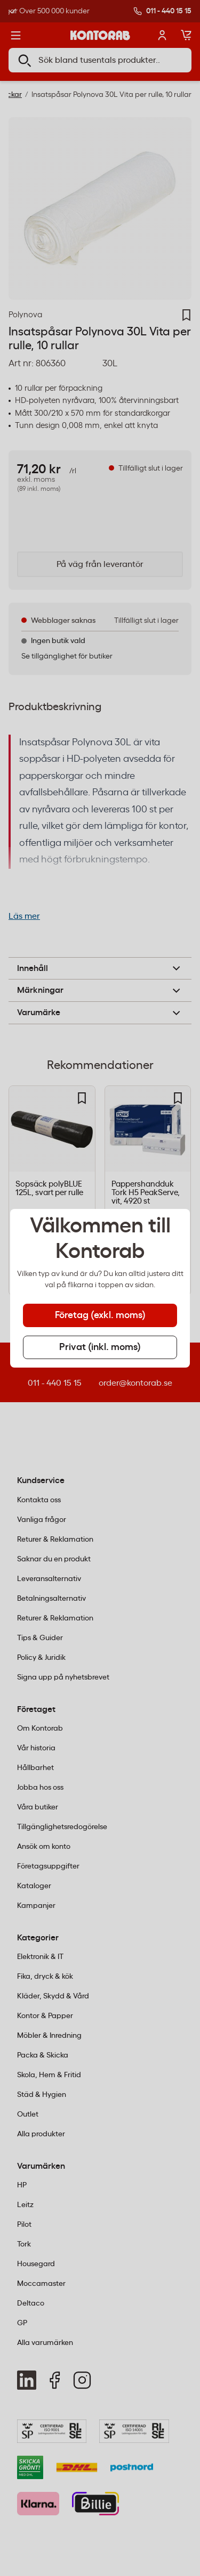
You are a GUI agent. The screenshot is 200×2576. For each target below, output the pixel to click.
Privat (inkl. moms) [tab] (100, 1347)
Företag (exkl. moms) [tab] (100, 1315)
